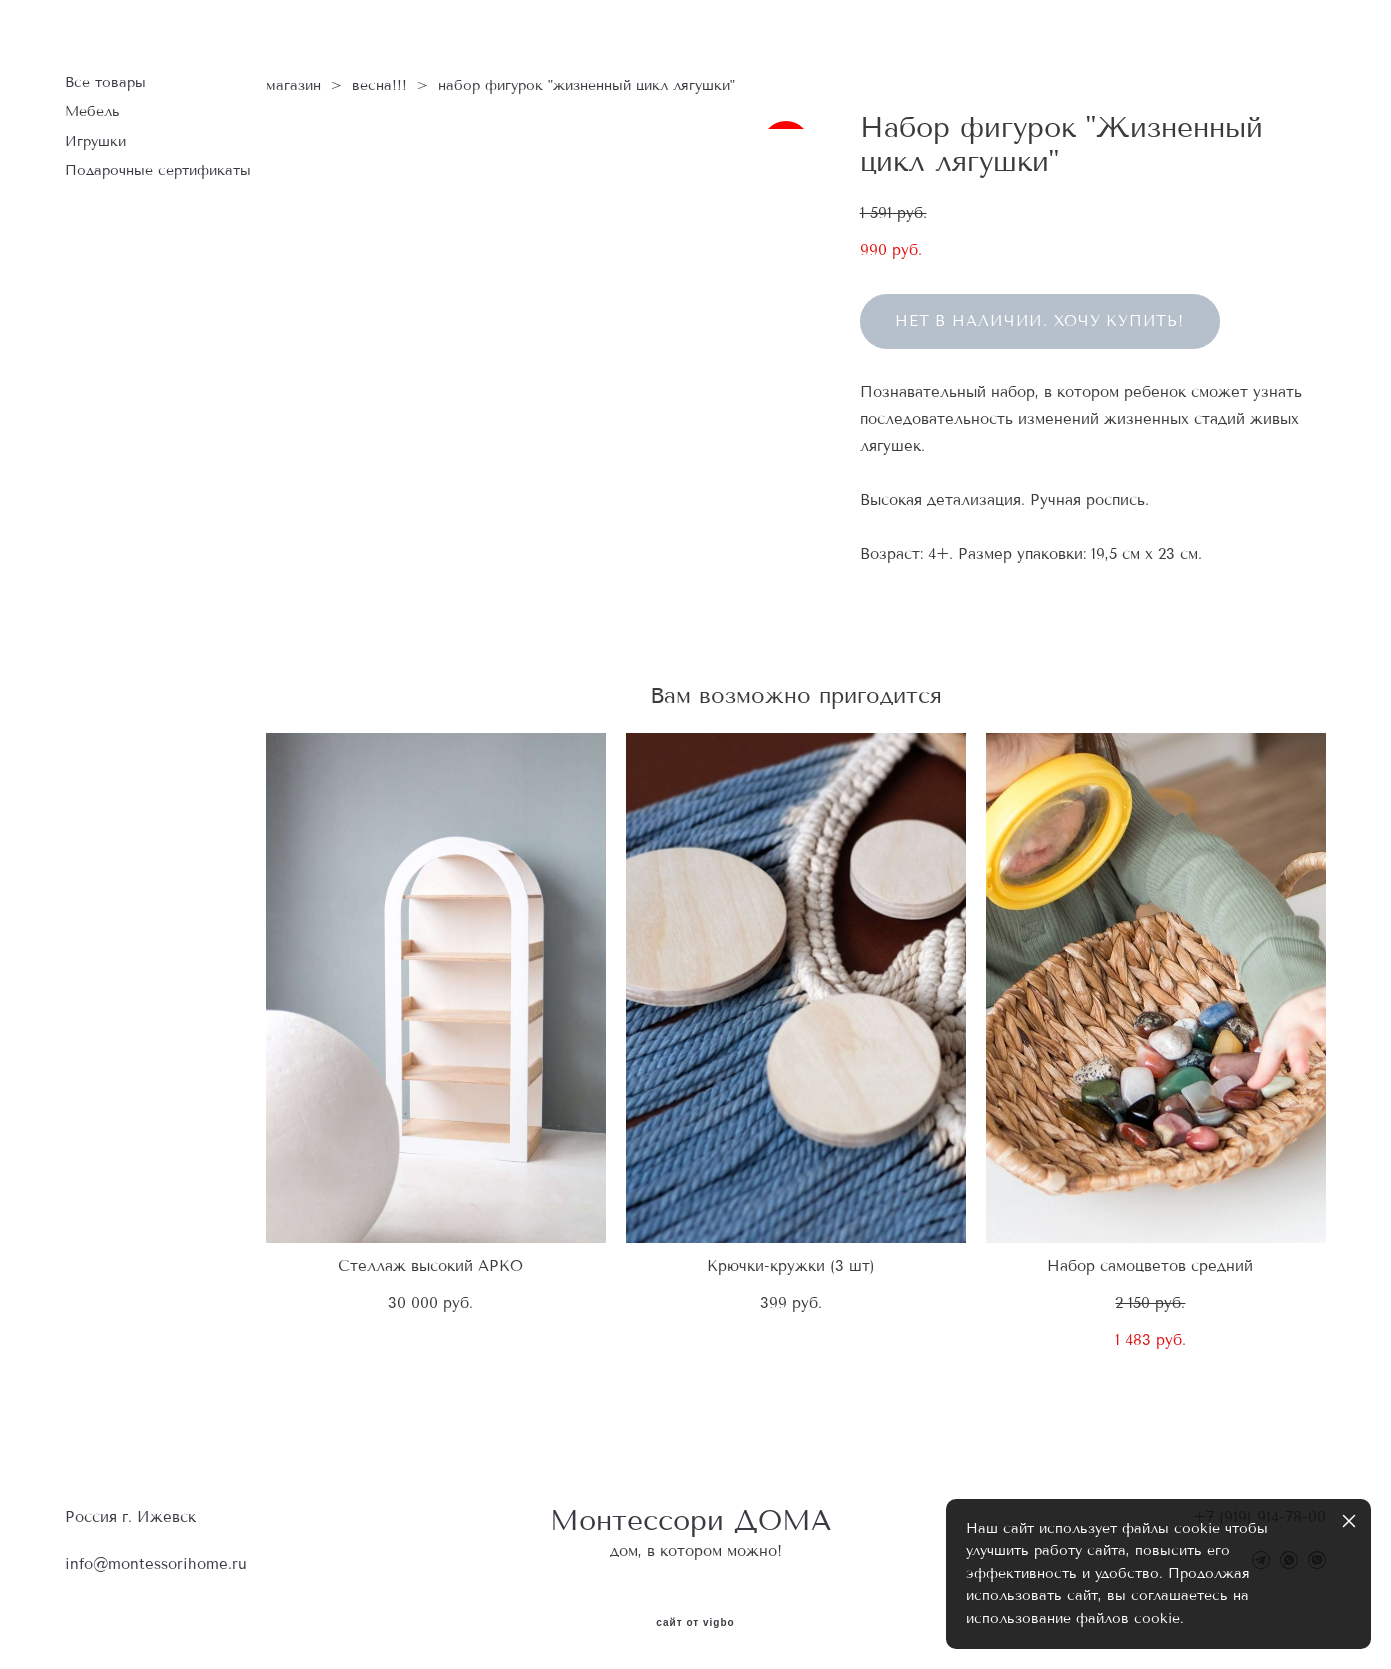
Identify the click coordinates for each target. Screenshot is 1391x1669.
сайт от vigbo (695, 1623)
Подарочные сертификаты (158, 170)
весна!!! (379, 85)
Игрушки (95, 141)
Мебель (92, 111)
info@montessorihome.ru (156, 1564)
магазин (293, 85)
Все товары (105, 82)
